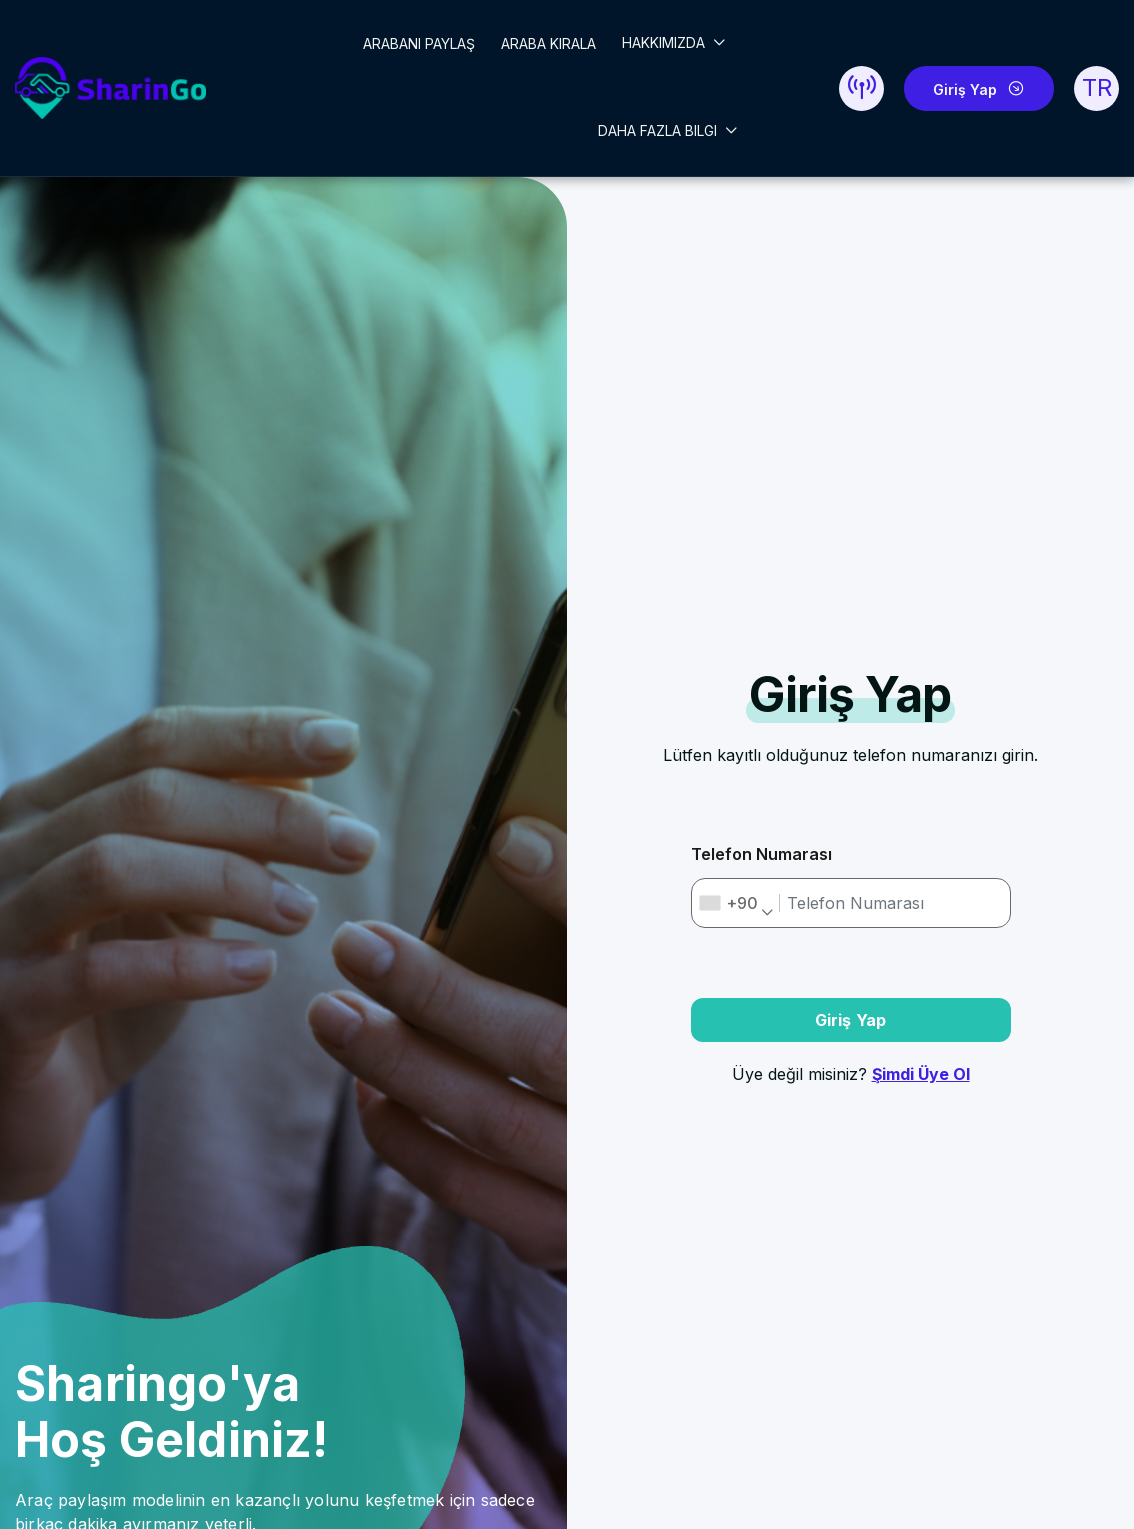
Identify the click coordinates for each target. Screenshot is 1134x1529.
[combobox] (736, 903)
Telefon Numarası (761, 854)
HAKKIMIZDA (665, 42)
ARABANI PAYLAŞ (419, 43)
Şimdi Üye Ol (921, 1074)
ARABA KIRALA (548, 43)
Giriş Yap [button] (851, 1020)
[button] (861, 88)
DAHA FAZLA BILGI (659, 130)
